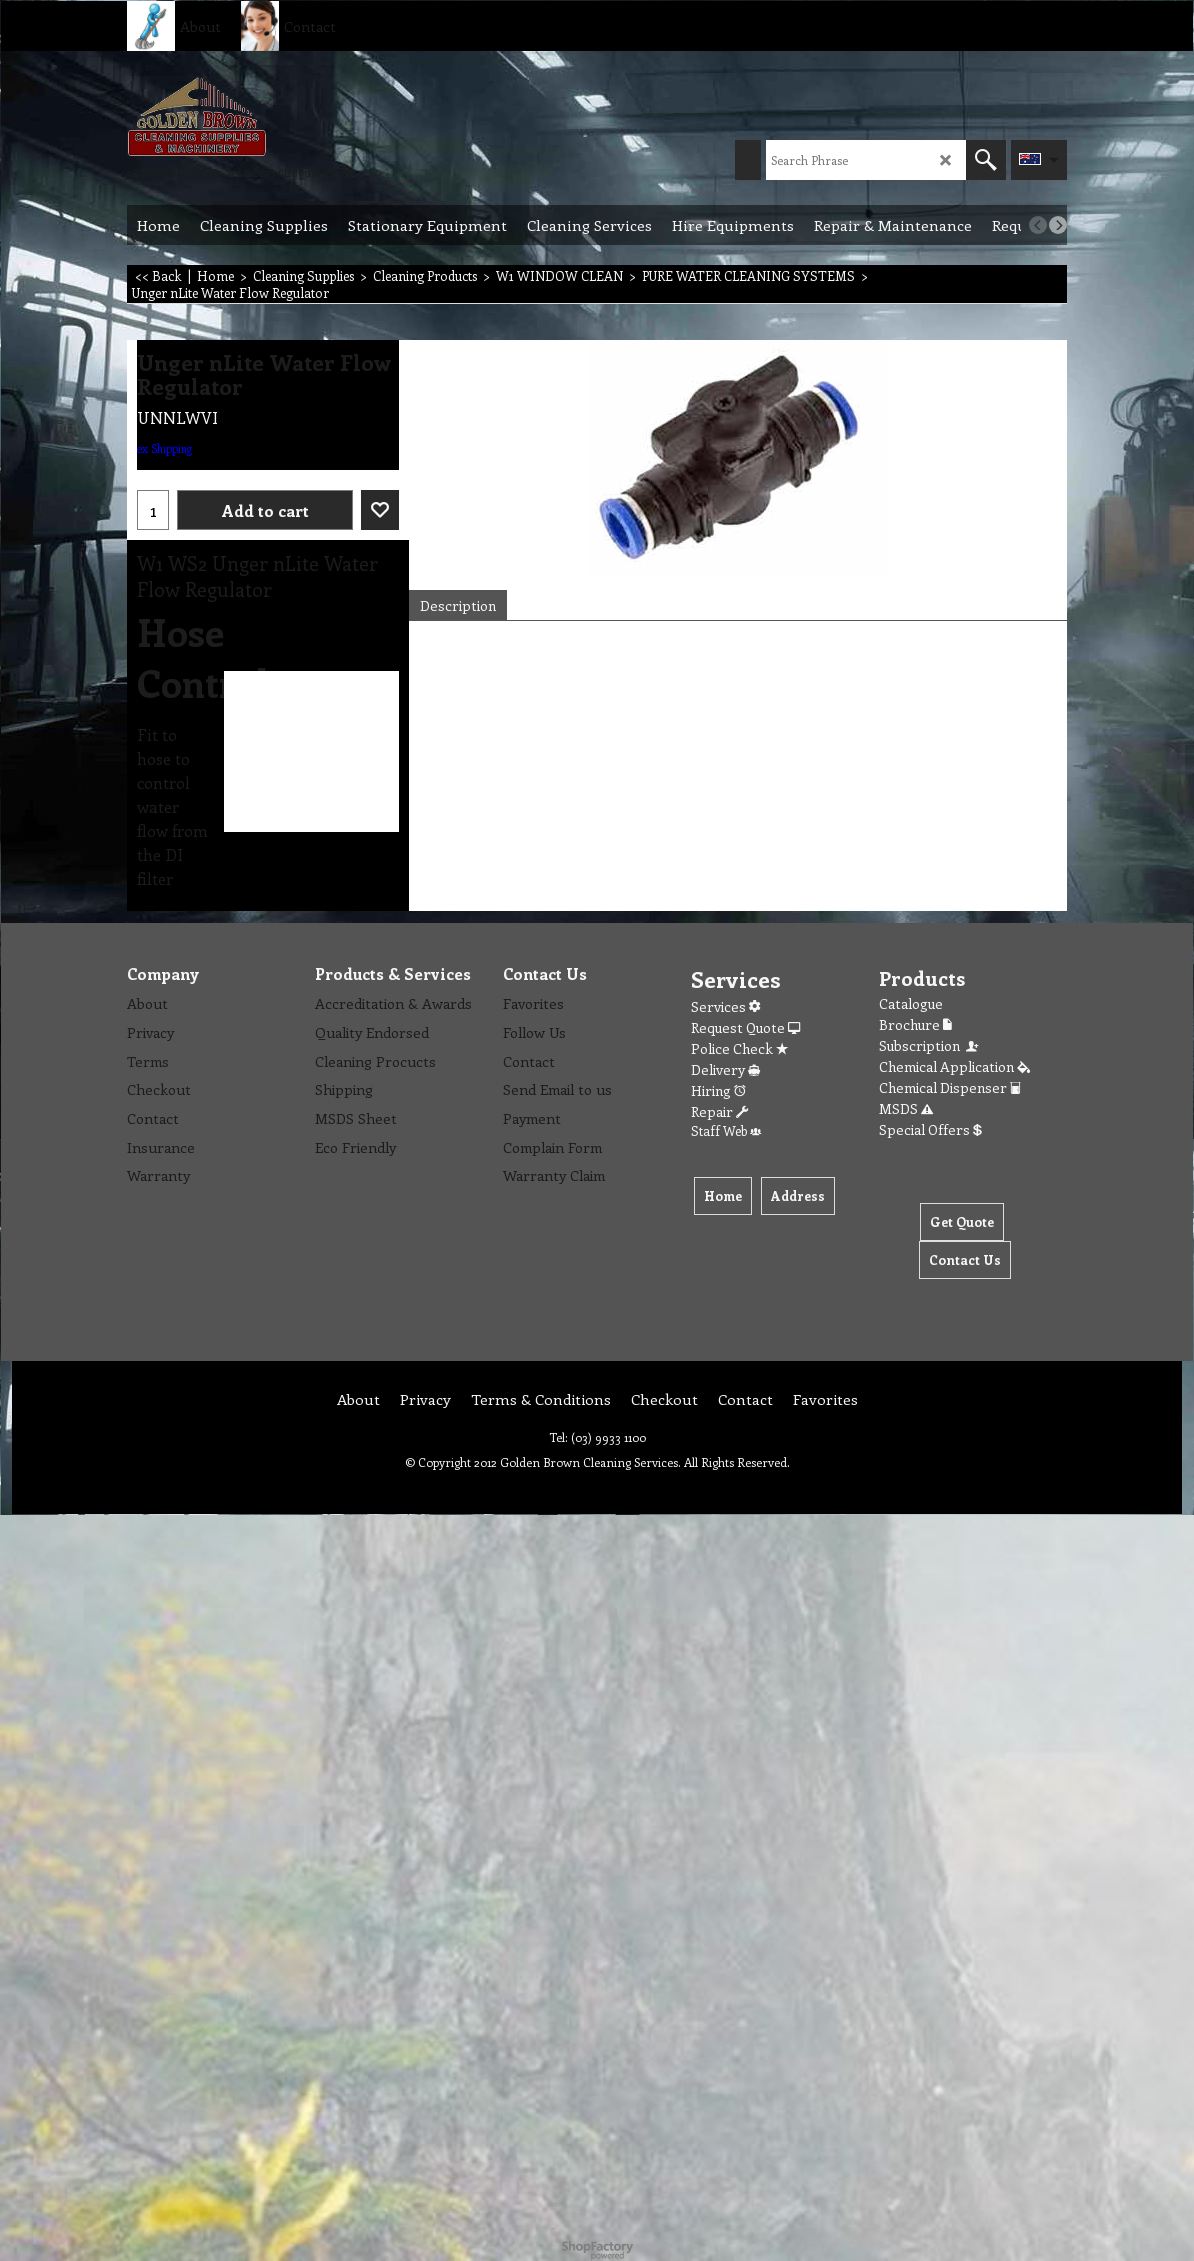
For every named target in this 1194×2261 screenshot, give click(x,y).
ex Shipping (164, 448)
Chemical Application (954, 1066)
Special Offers (930, 1129)
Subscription (930, 1045)
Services (725, 1006)
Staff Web (726, 1130)
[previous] (1038, 225)
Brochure (915, 1024)
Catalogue (911, 1003)
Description (458, 605)
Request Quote (745, 1027)
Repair (719, 1111)
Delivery (725, 1069)
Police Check (739, 1048)
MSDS (906, 1108)
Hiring (718, 1090)
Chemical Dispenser (950, 1087)
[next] (1058, 225)
